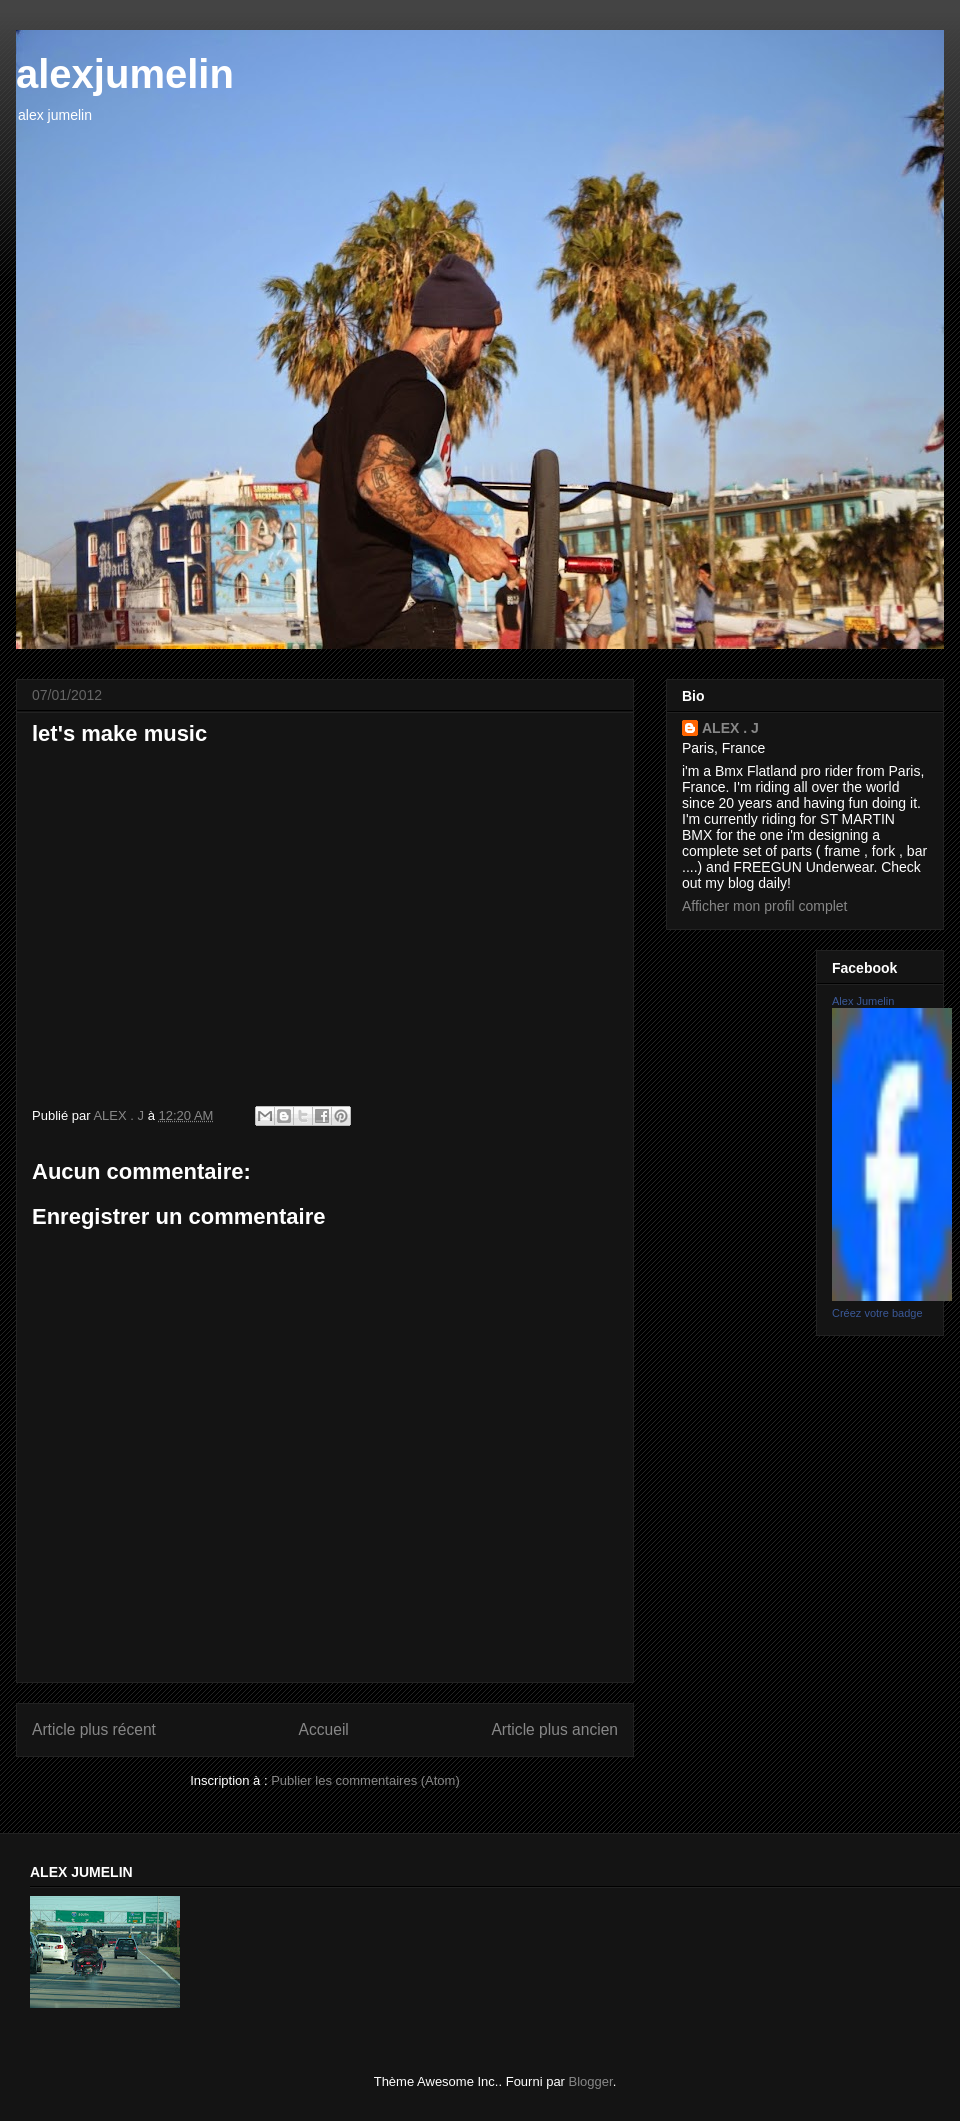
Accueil (324, 1729)
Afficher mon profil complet (764, 906)
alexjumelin (125, 74)
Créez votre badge (877, 1313)
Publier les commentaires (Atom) (365, 1780)
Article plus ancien (554, 1729)
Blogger (591, 2081)
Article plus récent (94, 1729)
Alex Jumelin (863, 1001)
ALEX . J (730, 728)
